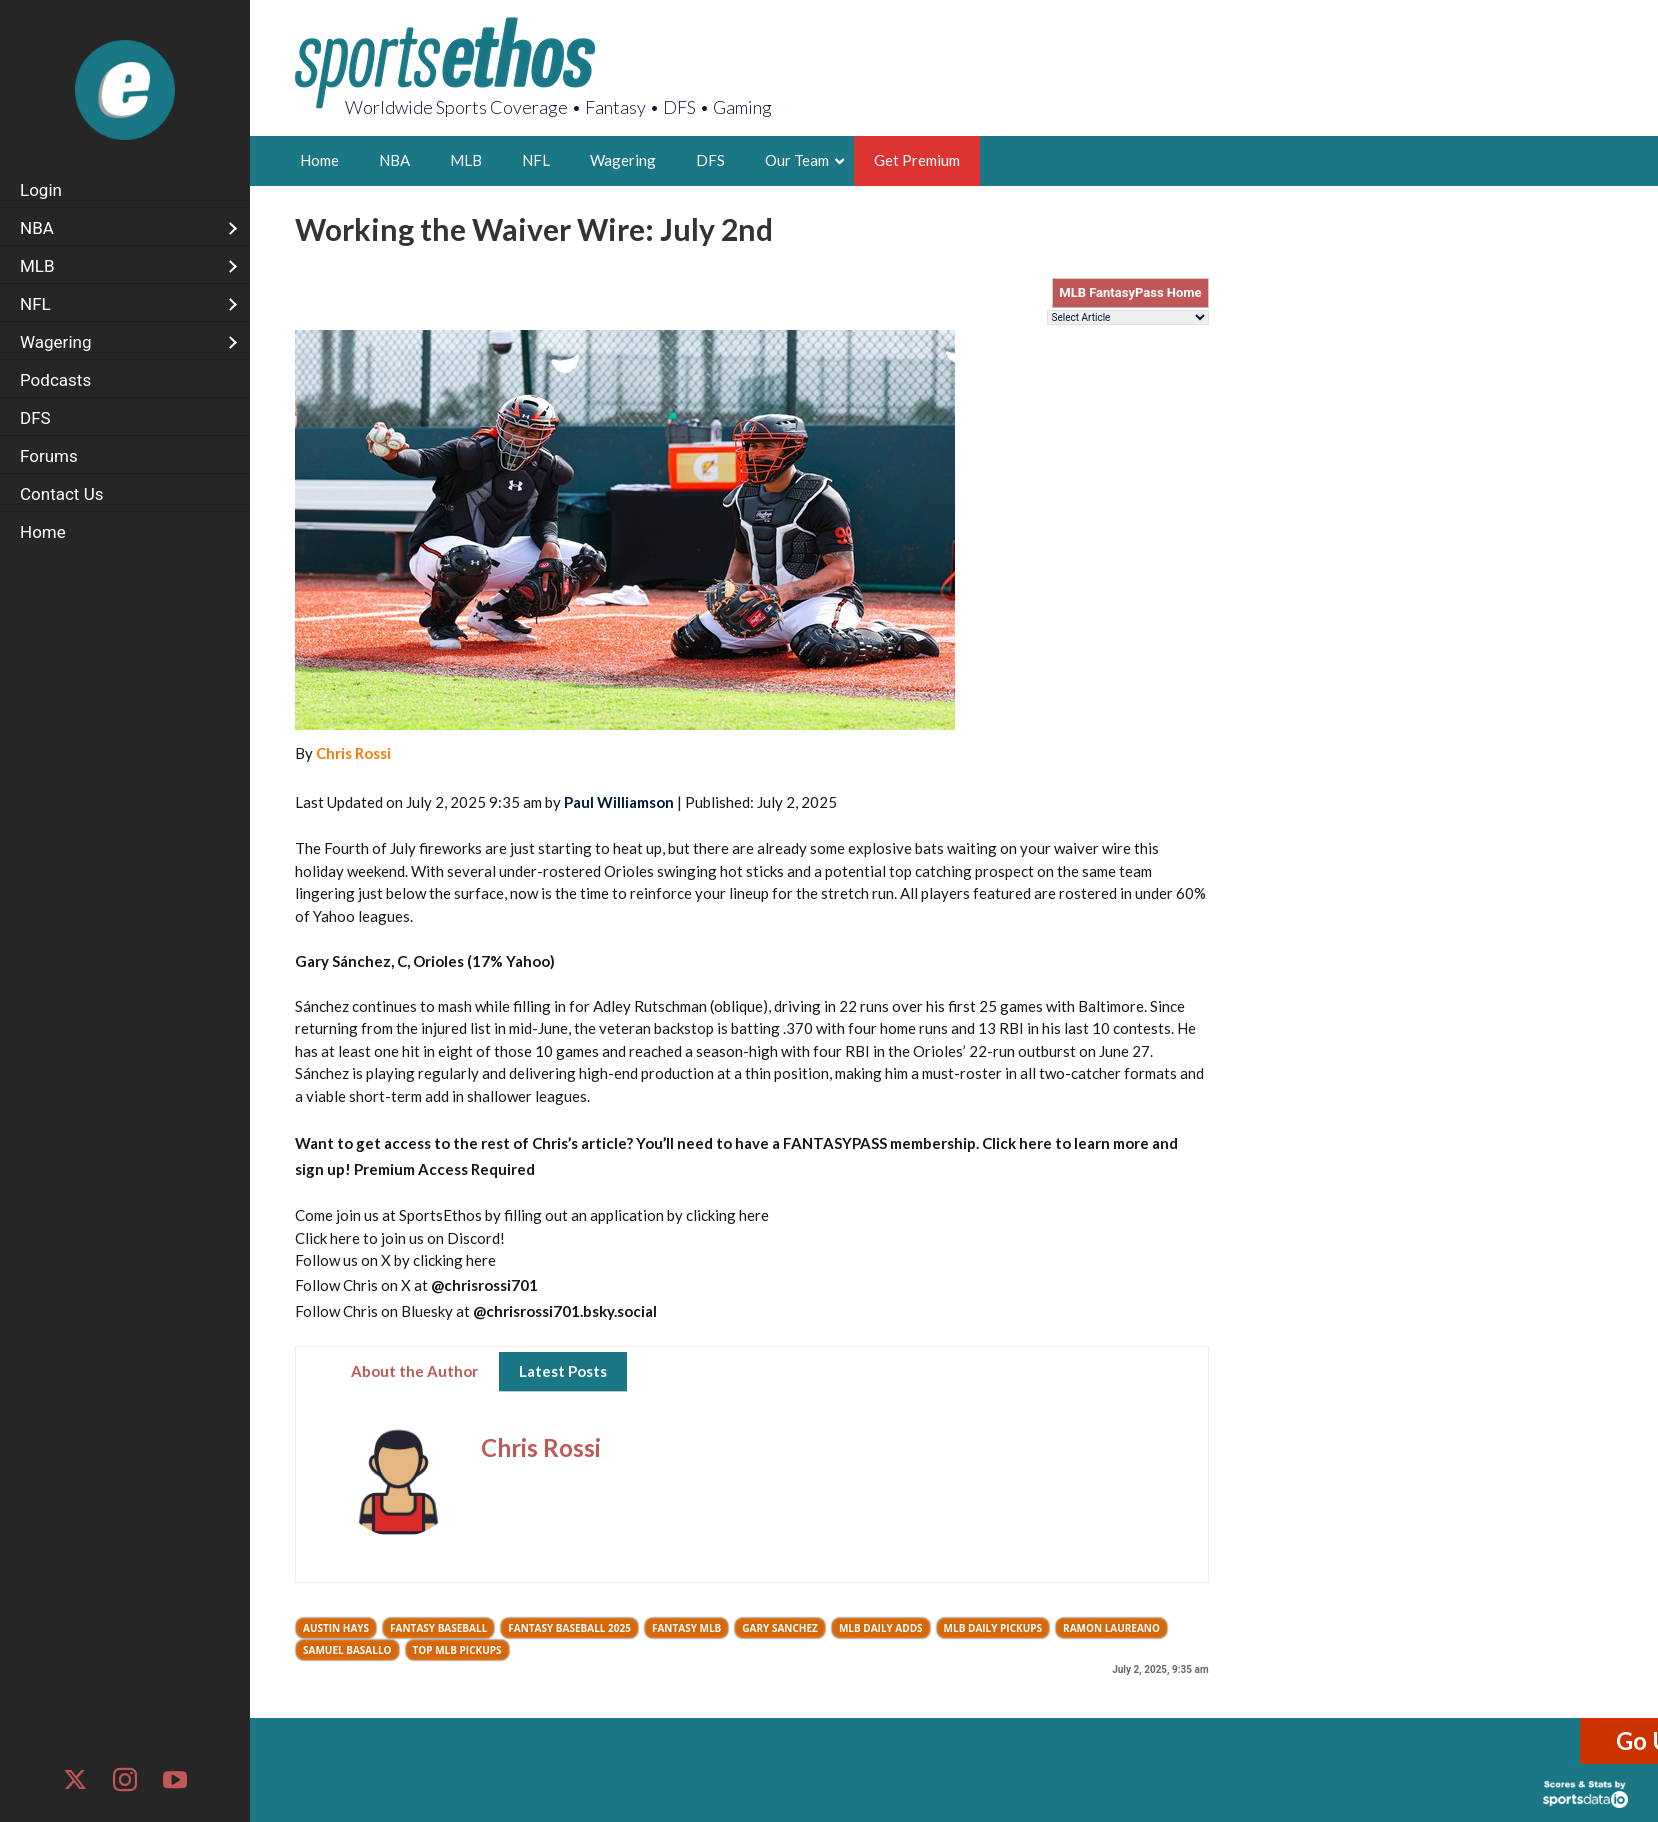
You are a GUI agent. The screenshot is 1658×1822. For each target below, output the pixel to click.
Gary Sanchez (780, 1628)
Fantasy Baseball (438, 1628)
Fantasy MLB (686, 1628)
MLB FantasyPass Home (1130, 292)
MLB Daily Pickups (993, 1628)
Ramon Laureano (1111, 1628)
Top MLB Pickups (457, 1650)
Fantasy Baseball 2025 (569, 1628)
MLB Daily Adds (881, 1628)
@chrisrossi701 (484, 1285)
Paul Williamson (619, 802)
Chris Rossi (353, 753)
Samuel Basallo (347, 1650)
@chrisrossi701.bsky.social (565, 1311)
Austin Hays (336, 1628)
